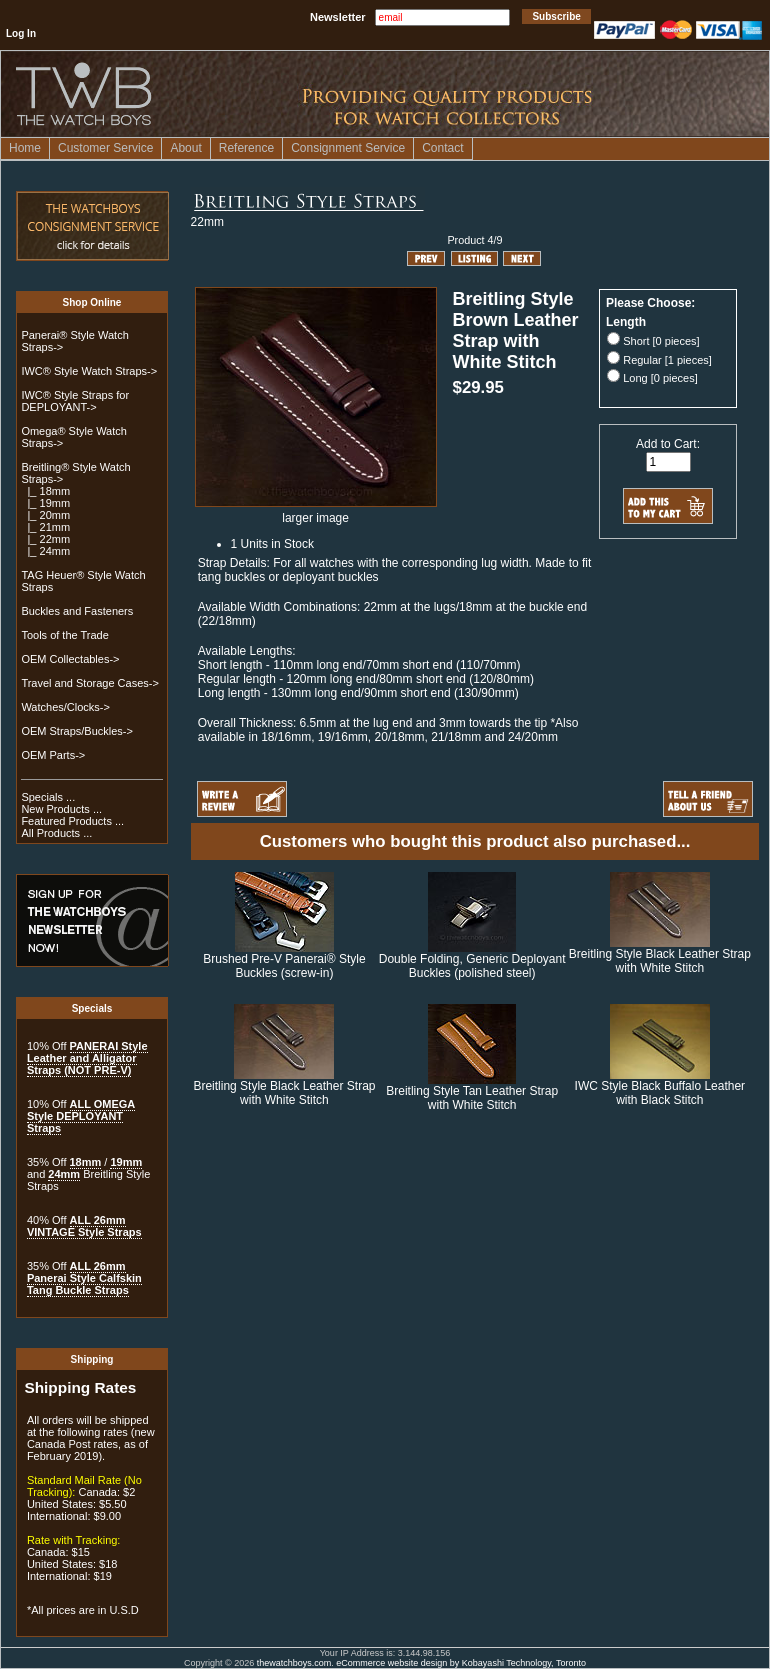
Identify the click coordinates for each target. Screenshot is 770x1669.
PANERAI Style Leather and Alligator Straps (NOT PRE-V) (87, 1058)
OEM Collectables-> (70, 659)
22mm (207, 222)
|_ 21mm (45, 527)
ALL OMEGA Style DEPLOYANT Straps (81, 1116)
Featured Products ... (72, 821)
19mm (126, 1162)
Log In (21, 33)
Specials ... (48, 797)
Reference (246, 148)
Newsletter (338, 17)
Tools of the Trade (64, 635)
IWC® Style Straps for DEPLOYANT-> (75, 401)
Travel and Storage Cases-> (89, 683)
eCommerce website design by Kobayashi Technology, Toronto (461, 1663)
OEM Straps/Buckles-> (77, 731)
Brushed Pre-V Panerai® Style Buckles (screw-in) (284, 966)
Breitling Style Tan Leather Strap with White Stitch (472, 1098)
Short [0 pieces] (661, 341)
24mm (64, 1174)
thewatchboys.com (294, 1663)
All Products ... (56, 833)
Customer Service (105, 148)
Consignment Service (348, 148)
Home (25, 148)
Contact (442, 148)
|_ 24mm (45, 551)
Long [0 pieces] (660, 378)
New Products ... (61, 809)
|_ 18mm (45, 491)
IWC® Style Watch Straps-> (89, 371)
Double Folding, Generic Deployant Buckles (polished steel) (472, 966)
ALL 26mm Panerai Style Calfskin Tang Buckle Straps (84, 1278)
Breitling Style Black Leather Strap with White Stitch (660, 961)
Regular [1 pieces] (667, 360)
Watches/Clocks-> (65, 707)
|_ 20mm (45, 515)
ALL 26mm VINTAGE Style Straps (84, 1226)
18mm (86, 1162)
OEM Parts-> (53, 755)
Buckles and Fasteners (77, 611)
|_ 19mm (45, 503)
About (185, 148)
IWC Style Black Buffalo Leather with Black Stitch (660, 1093)
